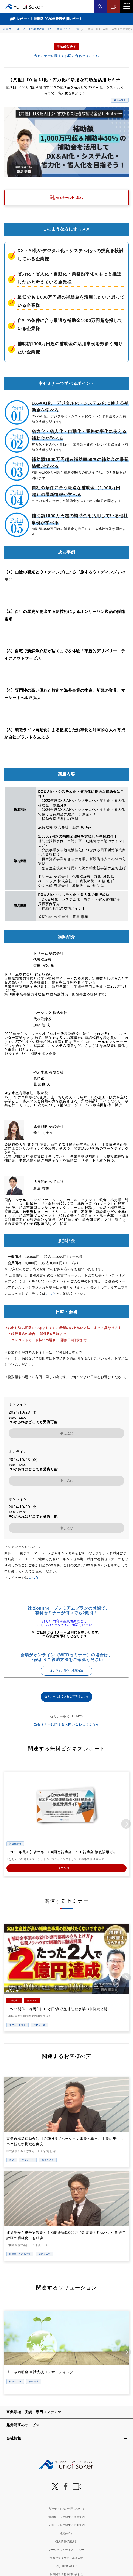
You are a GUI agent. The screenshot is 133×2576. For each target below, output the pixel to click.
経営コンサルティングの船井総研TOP (27, 29)
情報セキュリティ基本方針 (66, 2557)
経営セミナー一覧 (68, 29)
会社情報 (13, 2438)
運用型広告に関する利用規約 (66, 2516)
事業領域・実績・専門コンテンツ (33, 2412)
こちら (51, 1293)
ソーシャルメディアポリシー (66, 2549)
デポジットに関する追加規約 (66, 2525)
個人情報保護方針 (66, 2541)
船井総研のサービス (22, 2425)
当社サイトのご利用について (66, 2508)
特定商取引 (67, 2533)
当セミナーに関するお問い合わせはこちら (66, 56)
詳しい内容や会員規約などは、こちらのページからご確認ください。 (66, 1623)
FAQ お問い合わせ (66, 2566)
